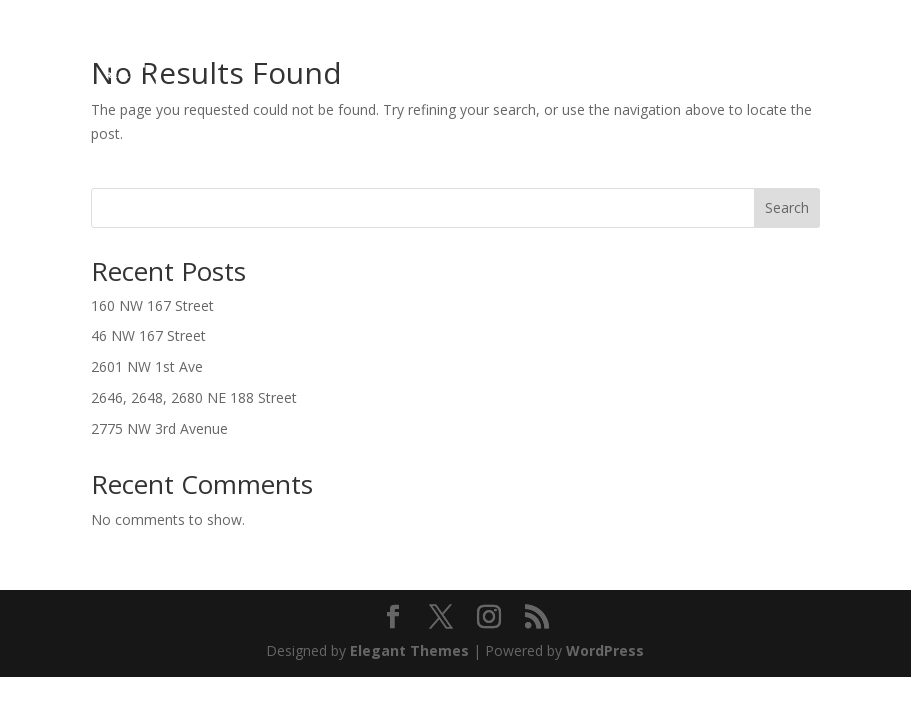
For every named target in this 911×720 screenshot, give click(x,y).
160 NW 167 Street (152, 305)
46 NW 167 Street (148, 335)
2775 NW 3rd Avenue (159, 428)
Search (787, 207)
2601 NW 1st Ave (147, 366)
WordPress (605, 650)
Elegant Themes (409, 650)
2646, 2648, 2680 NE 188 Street (194, 397)
